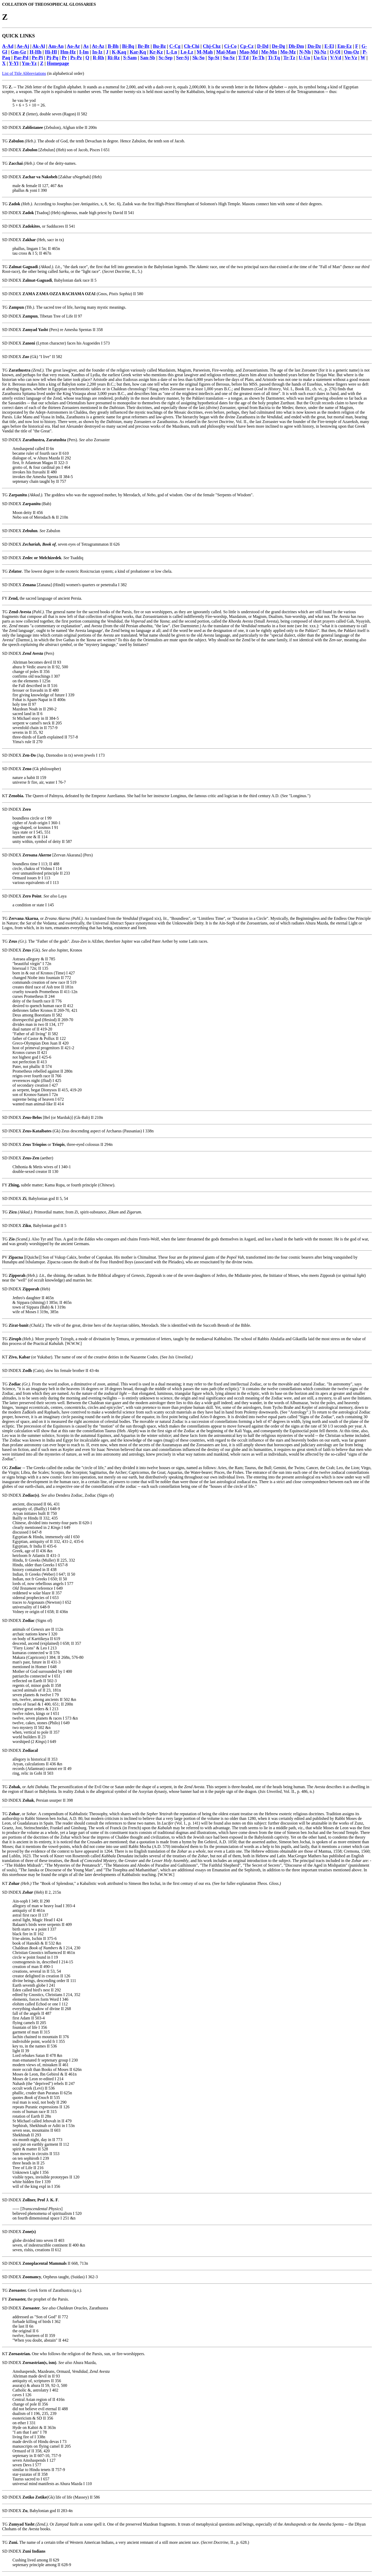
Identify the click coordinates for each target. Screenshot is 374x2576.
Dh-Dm (296, 46)
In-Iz (97, 52)
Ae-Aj (23, 46)
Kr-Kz (156, 52)
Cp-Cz (246, 46)
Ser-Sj (182, 57)
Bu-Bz (159, 46)
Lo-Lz (187, 52)
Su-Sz (229, 57)
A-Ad (8, 46)
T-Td (243, 57)
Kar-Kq (138, 52)
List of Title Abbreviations (24, 73)
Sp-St (213, 57)
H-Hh (36, 52)
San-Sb (147, 57)
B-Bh (113, 46)
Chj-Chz (212, 46)
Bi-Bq (128, 46)
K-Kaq (119, 52)
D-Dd (263, 46)
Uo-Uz (320, 57)
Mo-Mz (288, 52)
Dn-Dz (314, 46)
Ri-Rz (114, 57)
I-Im (84, 52)
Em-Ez (344, 46)
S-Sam (130, 57)
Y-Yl (13, 63)
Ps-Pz (76, 57)
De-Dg (278, 46)
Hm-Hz (68, 52)
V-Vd (335, 57)
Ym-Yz (29, 63)
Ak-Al (38, 46)
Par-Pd (21, 57)
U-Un (304, 57)
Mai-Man (226, 52)
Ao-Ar (73, 46)
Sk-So (198, 57)
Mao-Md (248, 52)
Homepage (58, 63)
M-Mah (205, 52)
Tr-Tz (289, 57)
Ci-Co (230, 46)
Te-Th (258, 57)
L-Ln (171, 52)
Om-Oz (351, 52)
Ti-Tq (274, 57)
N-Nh (305, 52)
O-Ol (335, 52)
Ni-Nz (320, 52)
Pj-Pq (52, 57)
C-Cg (175, 46)
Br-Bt (143, 46)
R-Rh (98, 57)
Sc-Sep (165, 57)
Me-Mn (269, 52)
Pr (64, 57)
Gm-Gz (18, 52)
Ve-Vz (351, 57)
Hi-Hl (51, 52)
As (86, 46)
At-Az (98, 46)
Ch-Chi (191, 46)
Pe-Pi (37, 57)
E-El (329, 46)
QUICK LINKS (18, 35)
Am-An (56, 46)
